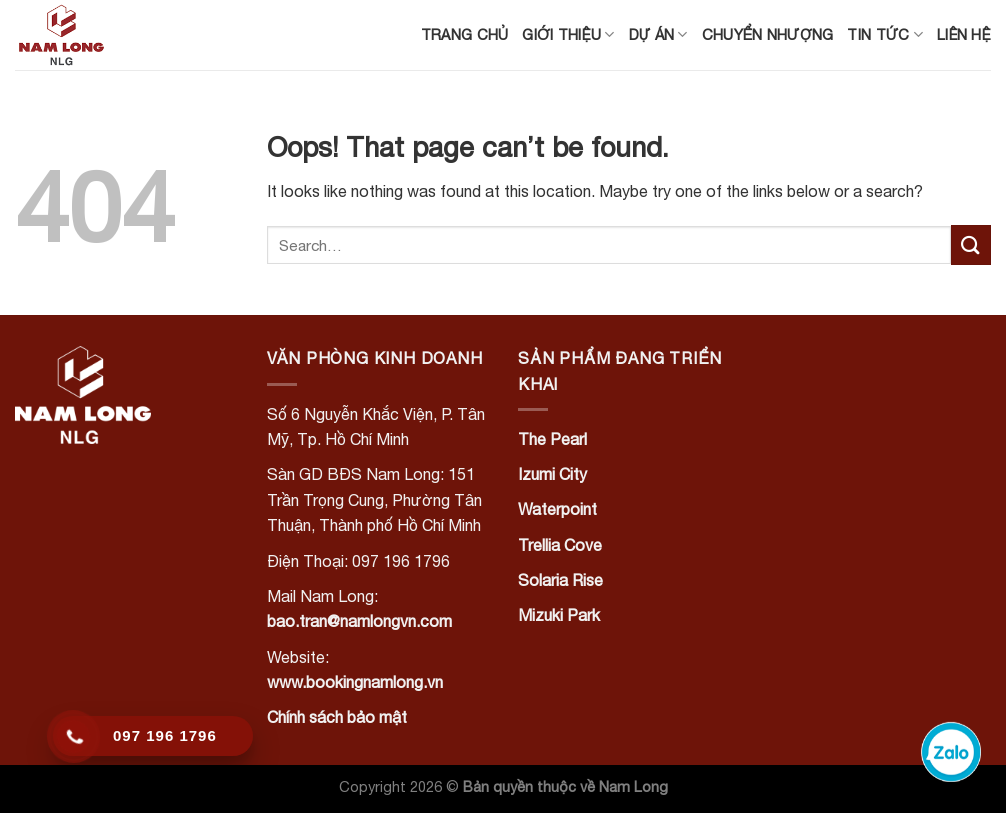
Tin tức (885, 34)
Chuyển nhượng (768, 34)
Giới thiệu (568, 34)
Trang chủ (465, 34)
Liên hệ (964, 34)
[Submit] (971, 244)
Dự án (658, 34)
